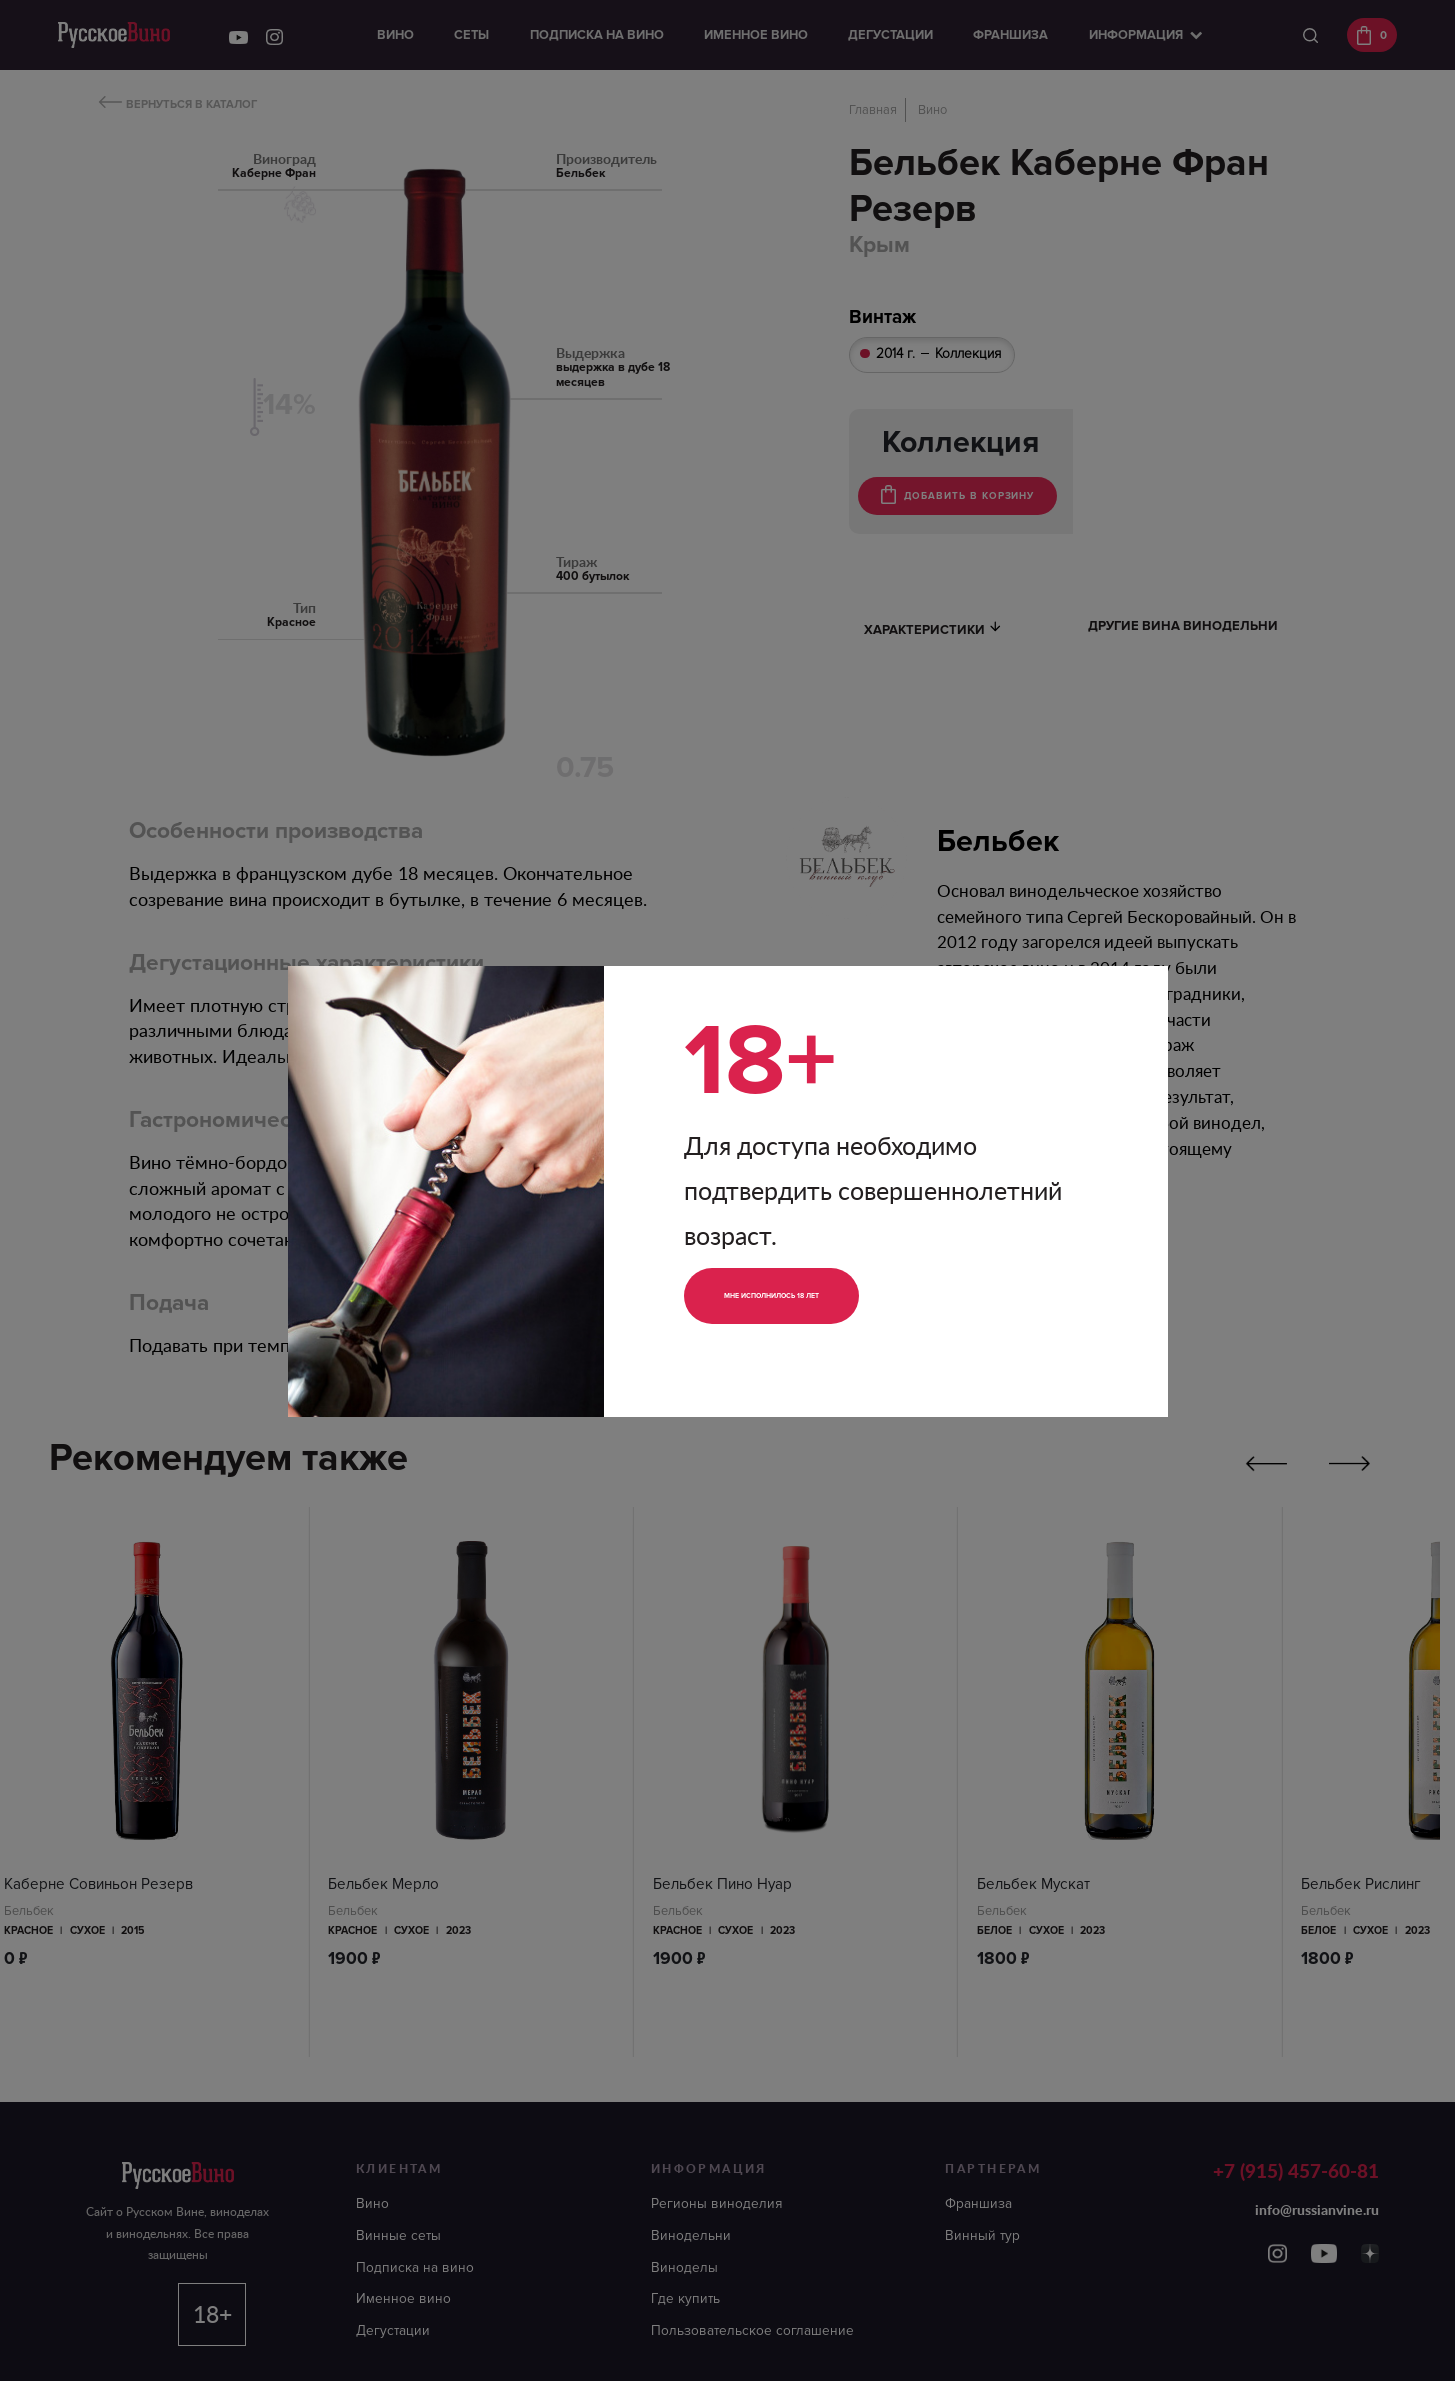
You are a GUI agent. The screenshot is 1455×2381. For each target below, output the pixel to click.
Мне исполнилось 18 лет (820, 1295)
